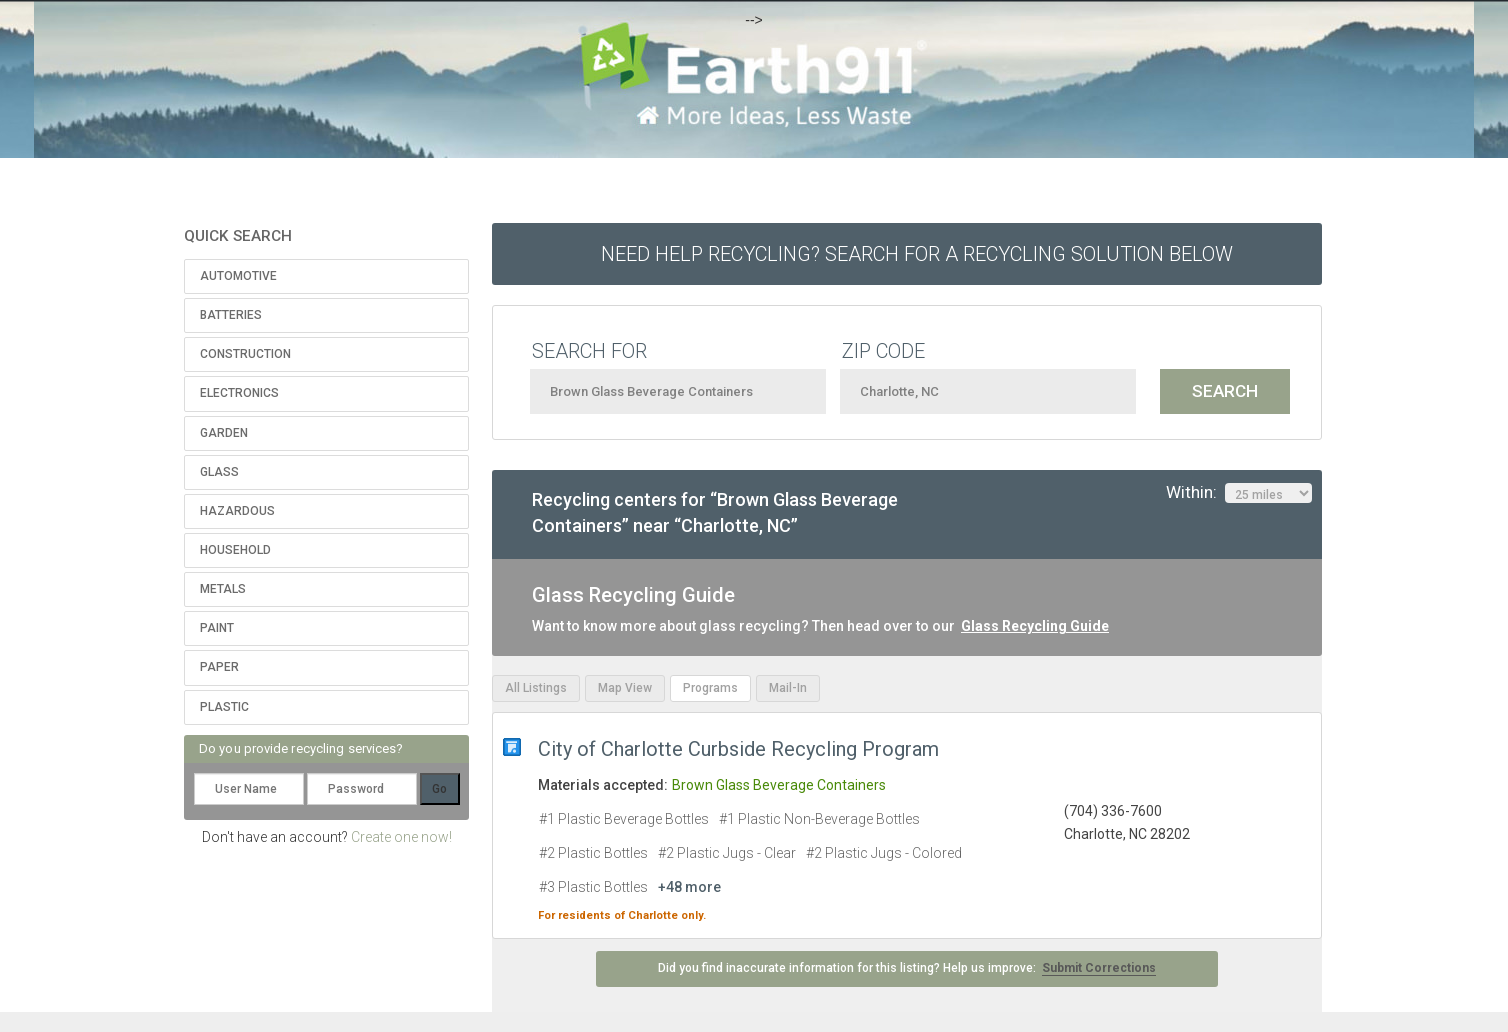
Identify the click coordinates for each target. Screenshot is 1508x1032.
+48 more (689, 887)
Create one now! (401, 837)
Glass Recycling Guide (1035, 626)
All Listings (536, 688)
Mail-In (788, 688)
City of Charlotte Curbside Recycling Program (738, 749)
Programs (710, 688)
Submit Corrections (1099, 968)
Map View (625, 688)
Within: (1239, 493)
